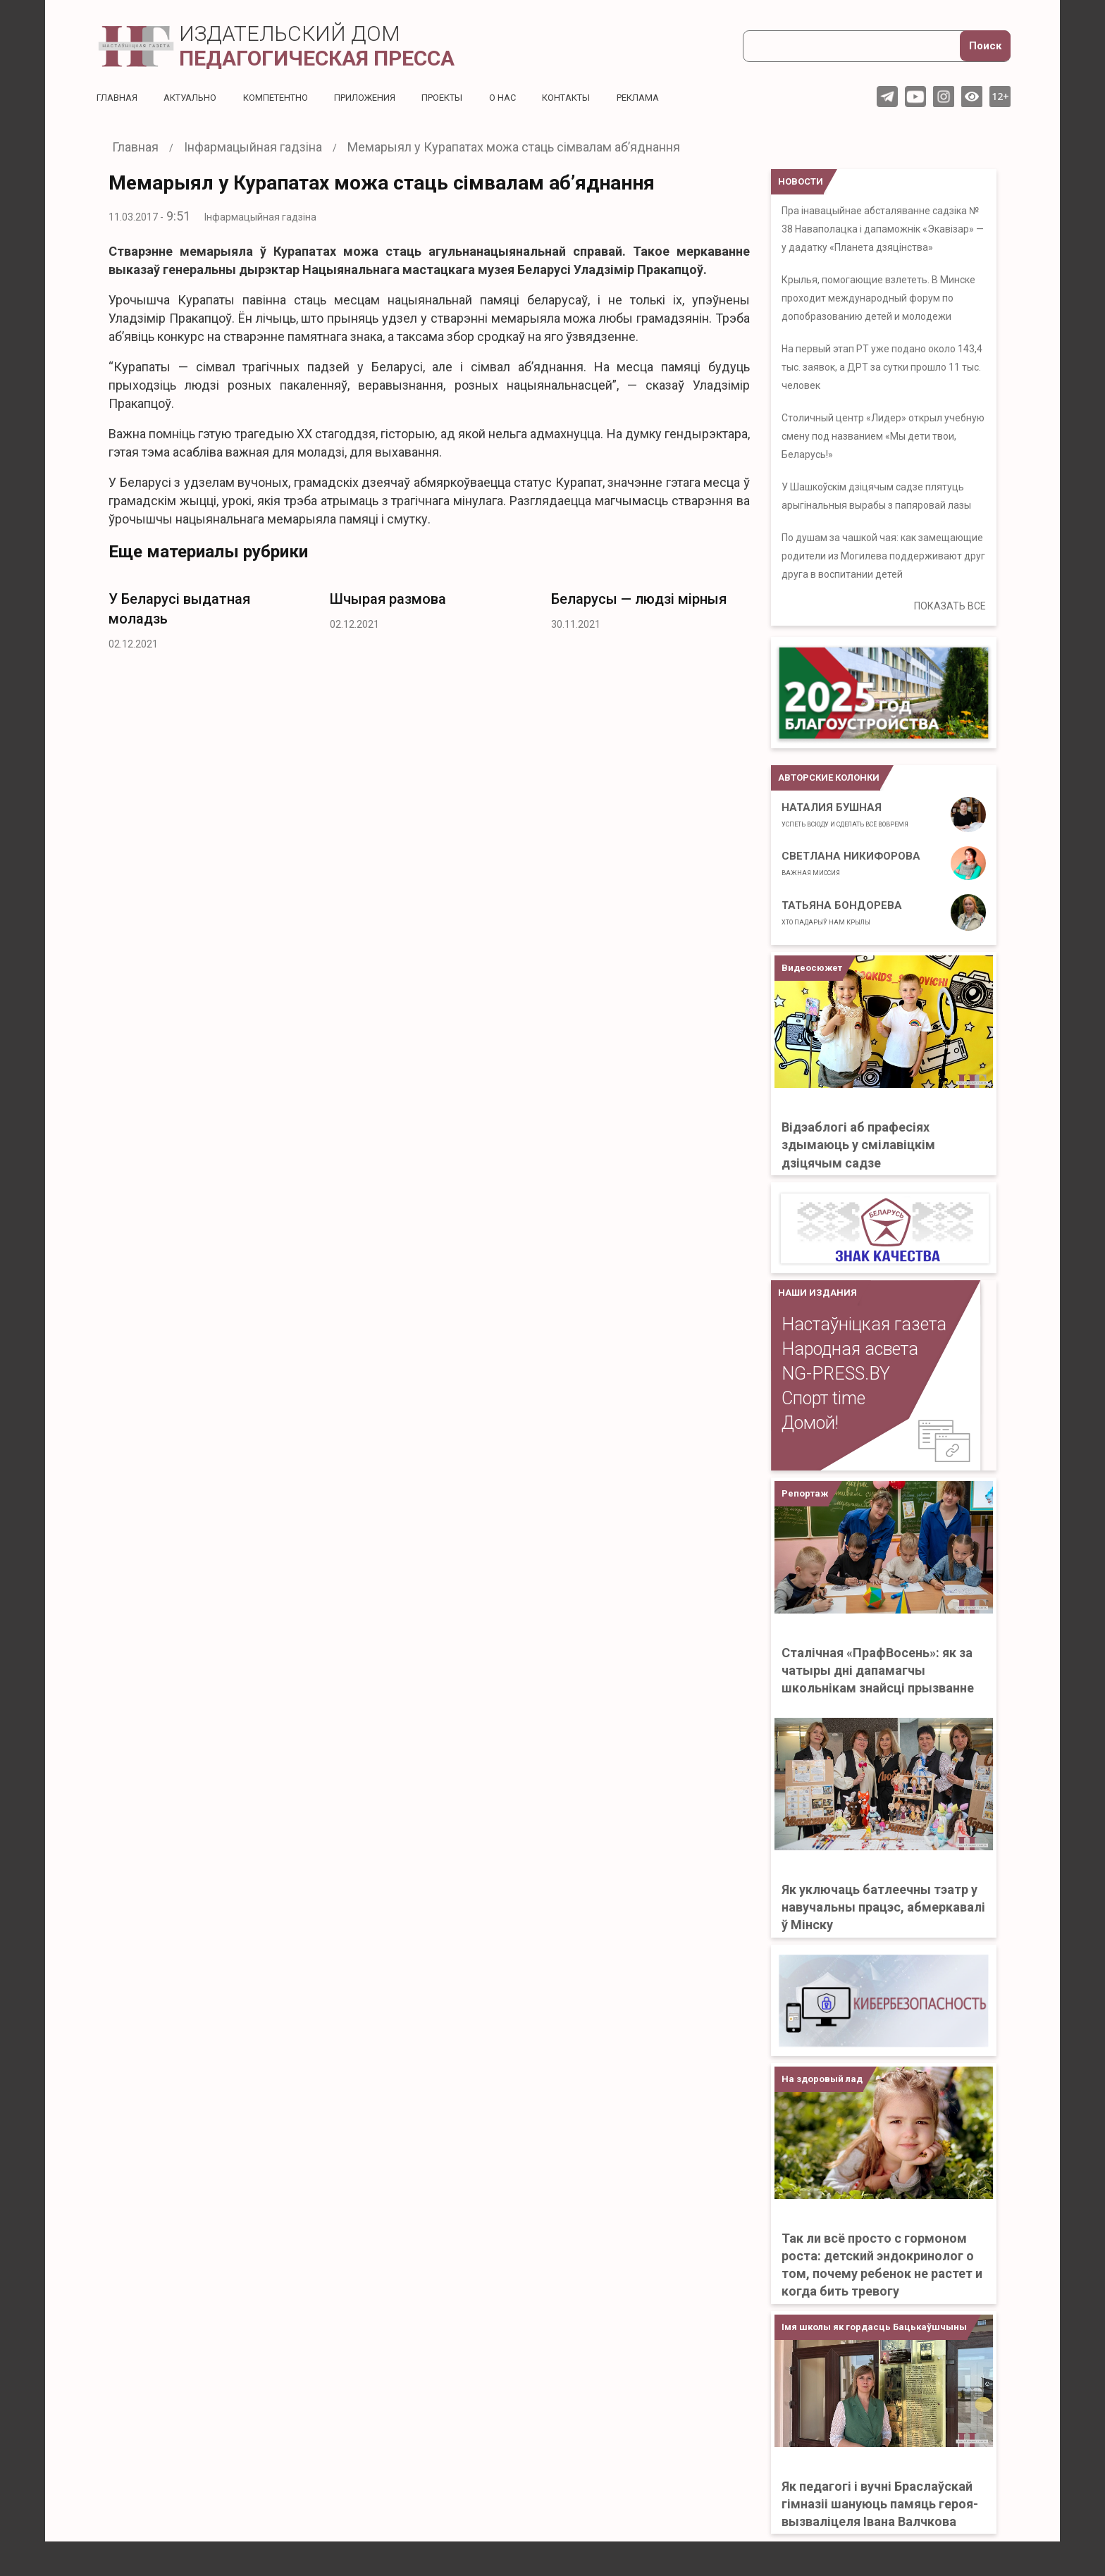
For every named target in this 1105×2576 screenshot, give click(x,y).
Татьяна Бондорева (842, 912)
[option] (208, 617)
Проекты (465, 97)
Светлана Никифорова (851, 863)
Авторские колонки (828, 777)
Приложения (383, 97)
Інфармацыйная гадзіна (260, 217)
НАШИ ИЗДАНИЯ (817, 1292)
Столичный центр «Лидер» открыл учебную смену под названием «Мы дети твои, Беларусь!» (883, 436)
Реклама (674, 97)
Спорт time (823, 1398)
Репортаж (805, 1493)
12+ (1000, 96)
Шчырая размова (388, 598)
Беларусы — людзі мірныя (639, 598)
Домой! (810, 1423)
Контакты (596, 97)
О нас (529, 97)
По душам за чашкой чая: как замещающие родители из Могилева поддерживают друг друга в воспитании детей (883, 556)
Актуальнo (196, 97)
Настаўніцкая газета (864, 1324)
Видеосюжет (812, 967)
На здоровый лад (822, 2079)
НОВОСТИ (800, 181)
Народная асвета (850, 1349)
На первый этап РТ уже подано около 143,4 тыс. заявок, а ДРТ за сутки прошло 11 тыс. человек (882, 367)
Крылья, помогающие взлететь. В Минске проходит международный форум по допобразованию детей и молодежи (878, 298)
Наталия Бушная (845, 814)
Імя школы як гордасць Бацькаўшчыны (874, 2327)
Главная (118, 97)
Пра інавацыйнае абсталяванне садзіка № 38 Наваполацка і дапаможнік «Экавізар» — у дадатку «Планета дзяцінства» (883, 229)
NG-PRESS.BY (836, 1373)
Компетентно (288, 97)
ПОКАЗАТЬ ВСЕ (950, 606)
